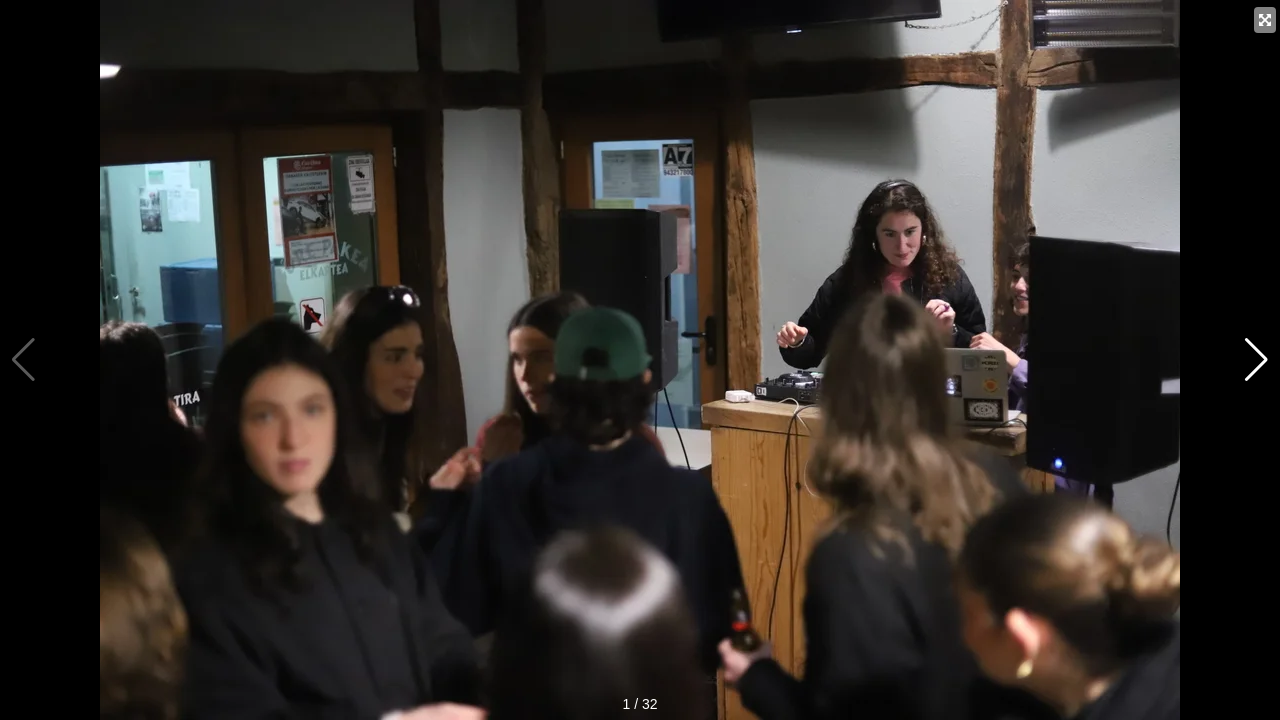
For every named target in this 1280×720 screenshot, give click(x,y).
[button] (1256, 360)
